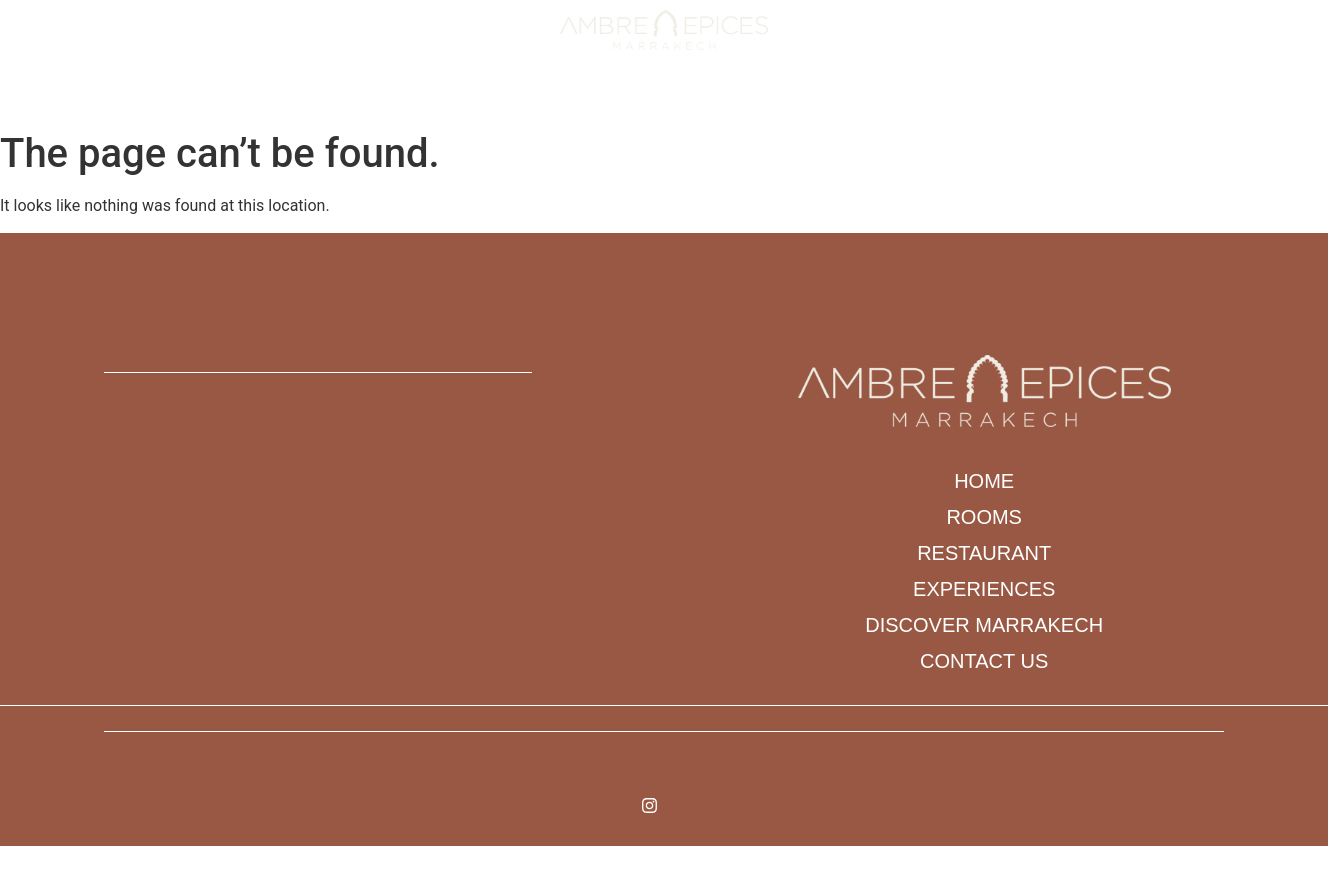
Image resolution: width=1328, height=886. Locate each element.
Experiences (648, 98)
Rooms (428, 98)
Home (353, 98)
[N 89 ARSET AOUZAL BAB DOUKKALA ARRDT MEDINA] (414, 543)
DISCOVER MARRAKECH (802, 98)
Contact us (952, 98)
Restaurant (527, 98)
